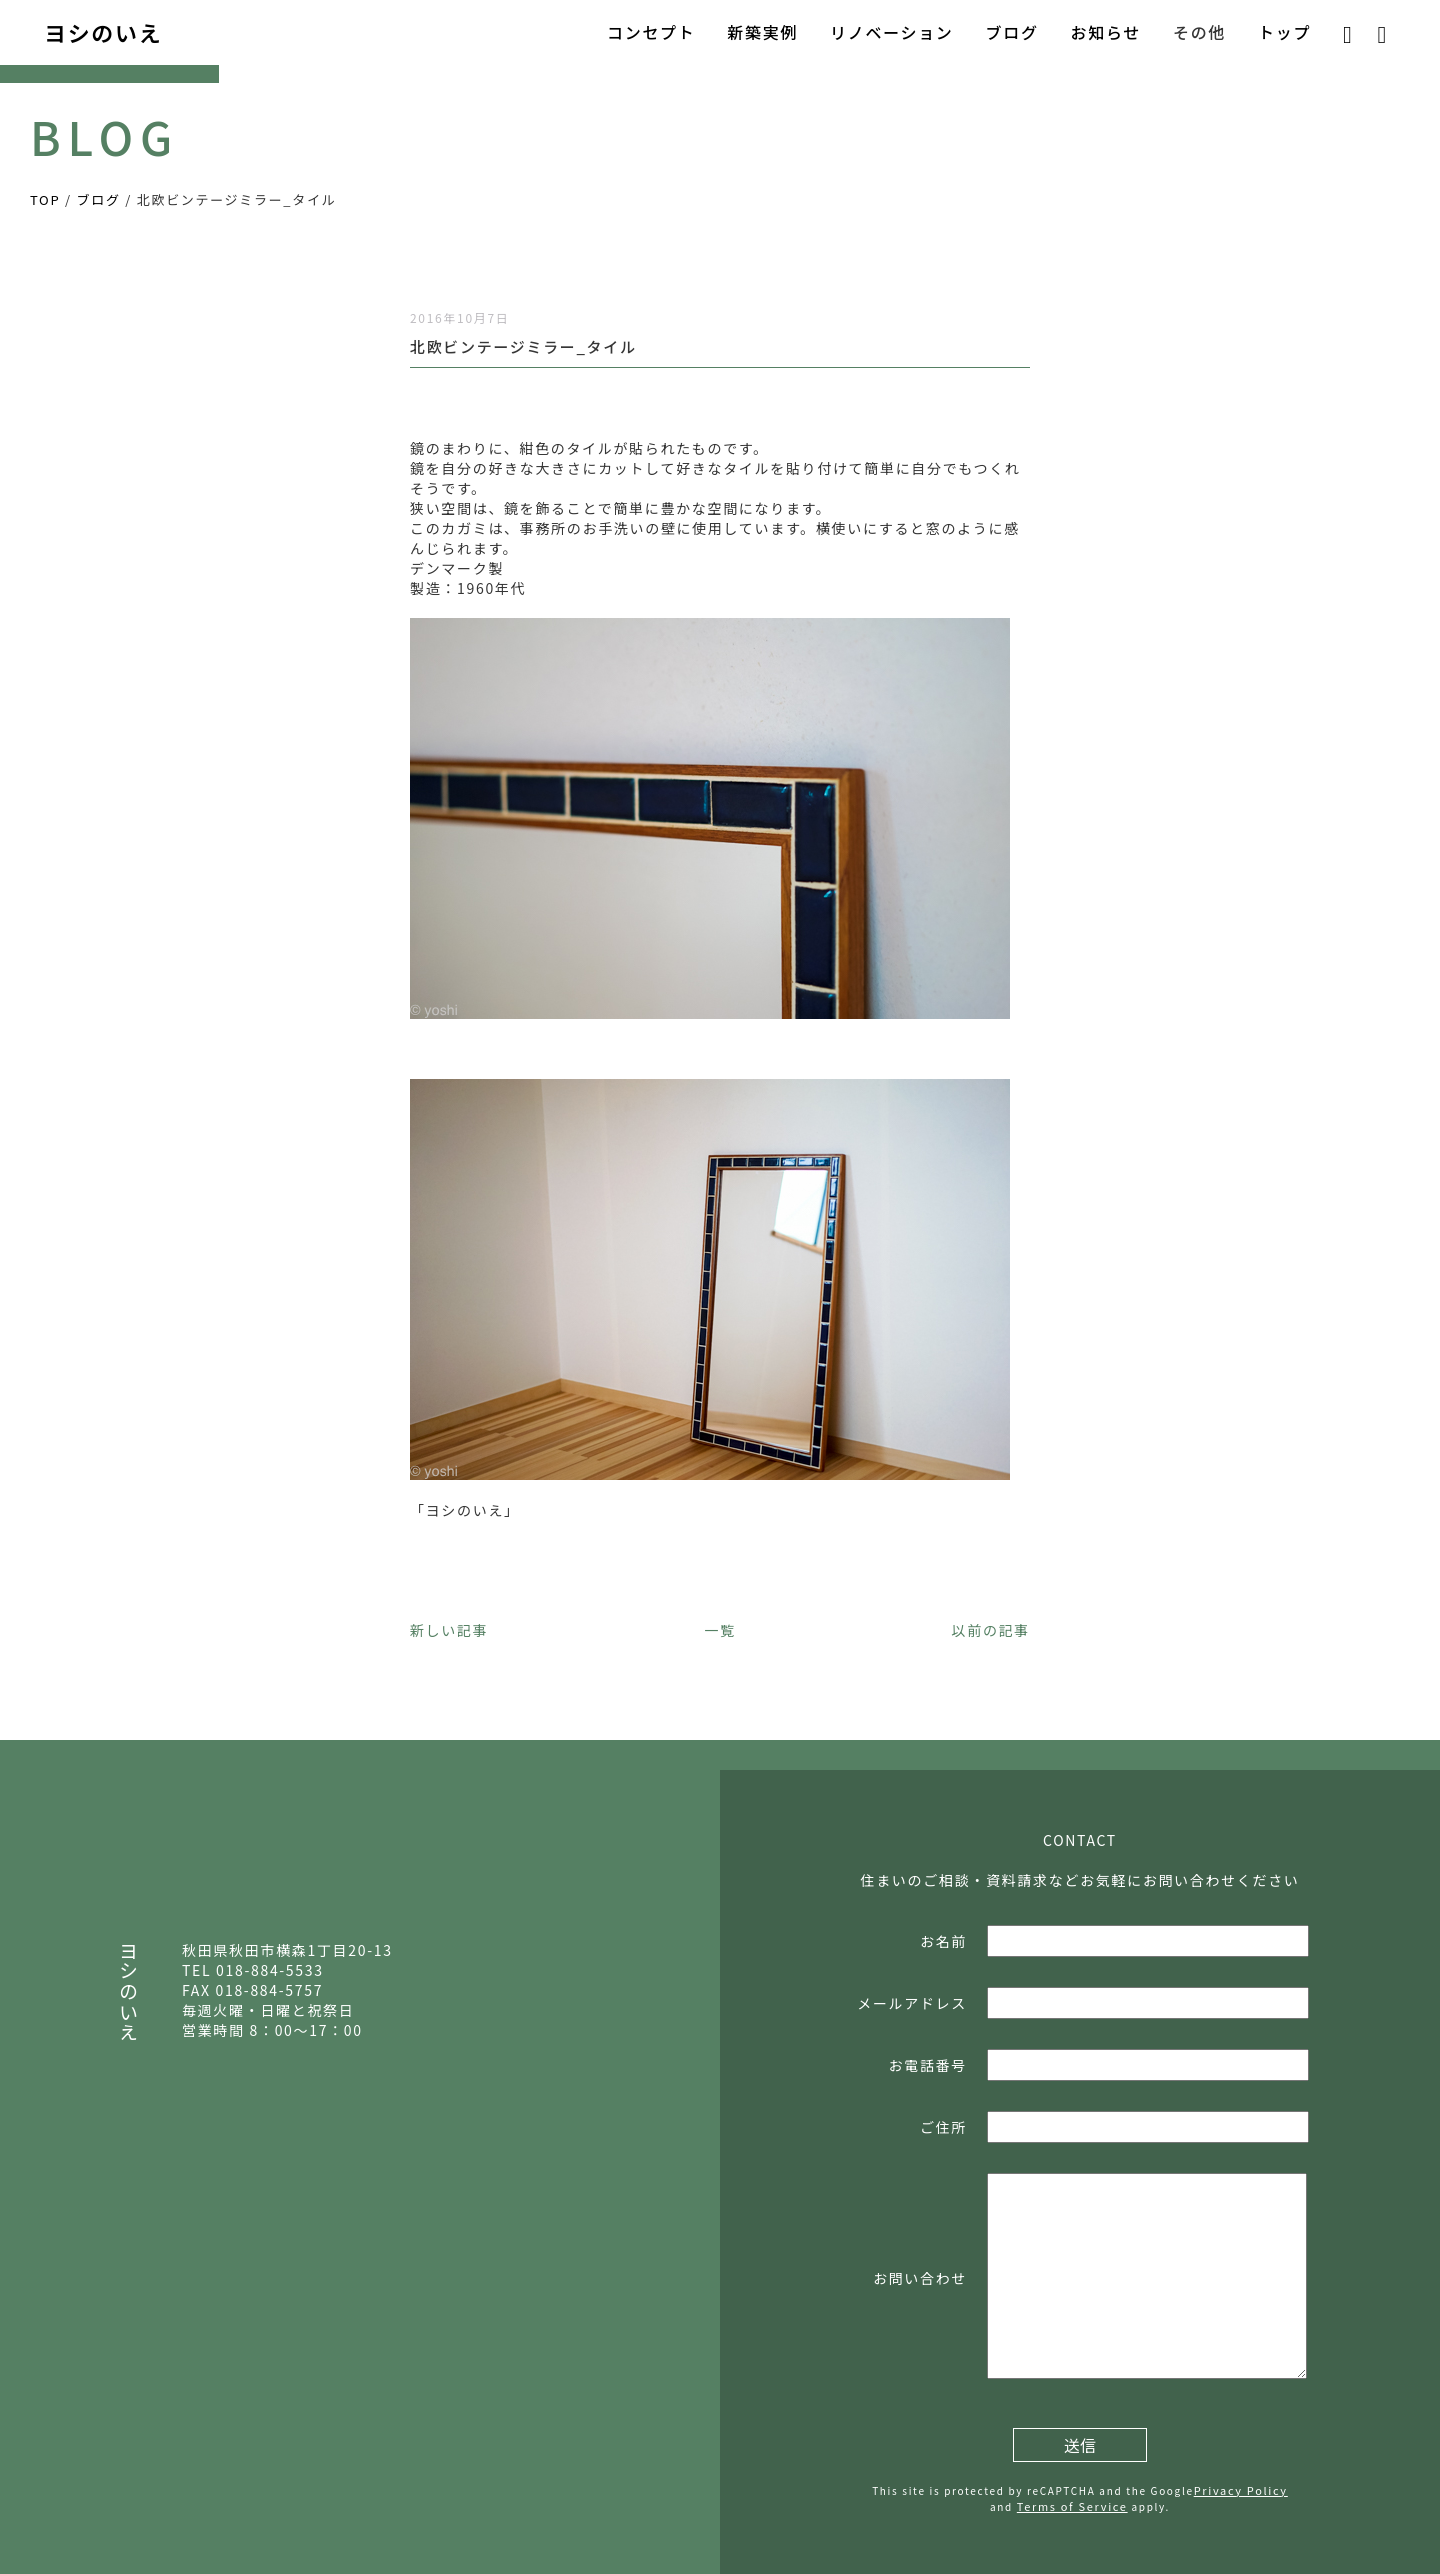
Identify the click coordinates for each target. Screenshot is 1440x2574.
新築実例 (762, 32)
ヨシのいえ (103, 32)
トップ (1284, 32)
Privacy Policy (1241, 2490)
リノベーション (891, 32)
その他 (1199, 32)
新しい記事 (449, 1630)
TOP (45, 199)
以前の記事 (991, 1630)
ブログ (1012, 32)
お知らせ (1106, 32)
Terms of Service (1072, 2506)
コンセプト (651, 32)
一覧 (719, 1630)
